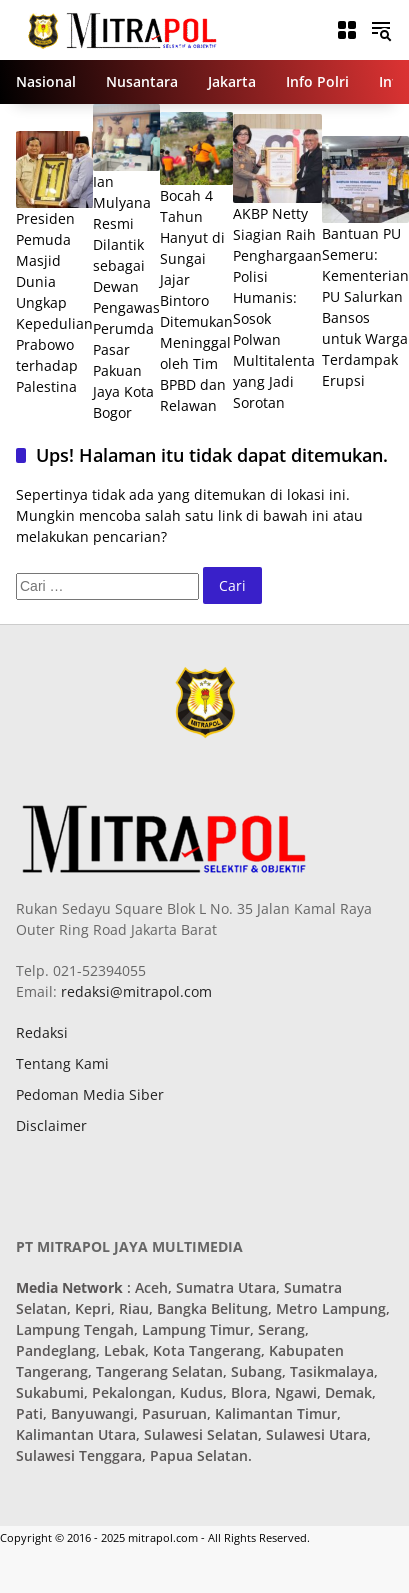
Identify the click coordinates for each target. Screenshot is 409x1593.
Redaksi (42, 1032)
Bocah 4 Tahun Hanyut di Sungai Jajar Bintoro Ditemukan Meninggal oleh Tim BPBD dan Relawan (196, 300)
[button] (381, 30)
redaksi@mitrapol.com (134, 991)
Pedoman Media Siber (90, 1094)
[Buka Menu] (347, 30)
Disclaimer (51, 1125)
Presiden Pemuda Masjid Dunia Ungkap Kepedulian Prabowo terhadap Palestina (54, 302)
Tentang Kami (62, 1063)
